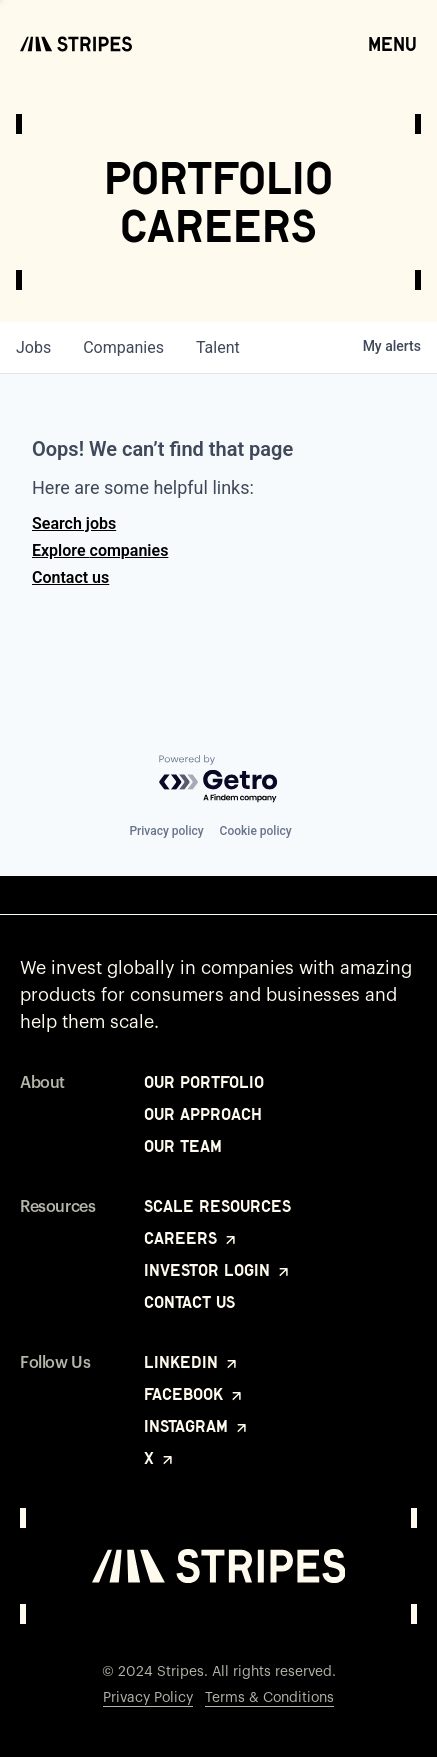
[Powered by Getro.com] (219, 779)
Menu (392, 43)
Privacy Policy (148, 1698)
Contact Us (189, 1302)
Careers (191, 1238)
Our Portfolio (204, 1082)
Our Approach (203, 1114)
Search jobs (74, 523)
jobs (33, 347)
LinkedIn (192, 1362)
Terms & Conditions (269, 1698)
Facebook (194, 1394)
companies (123, 347)
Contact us (70, 577)
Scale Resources (217, 1206)
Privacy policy (166, 831)
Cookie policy (256, 831)
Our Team (183, 1146)
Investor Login (218, 1270)
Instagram (197, 1426)
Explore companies (100, 550)
